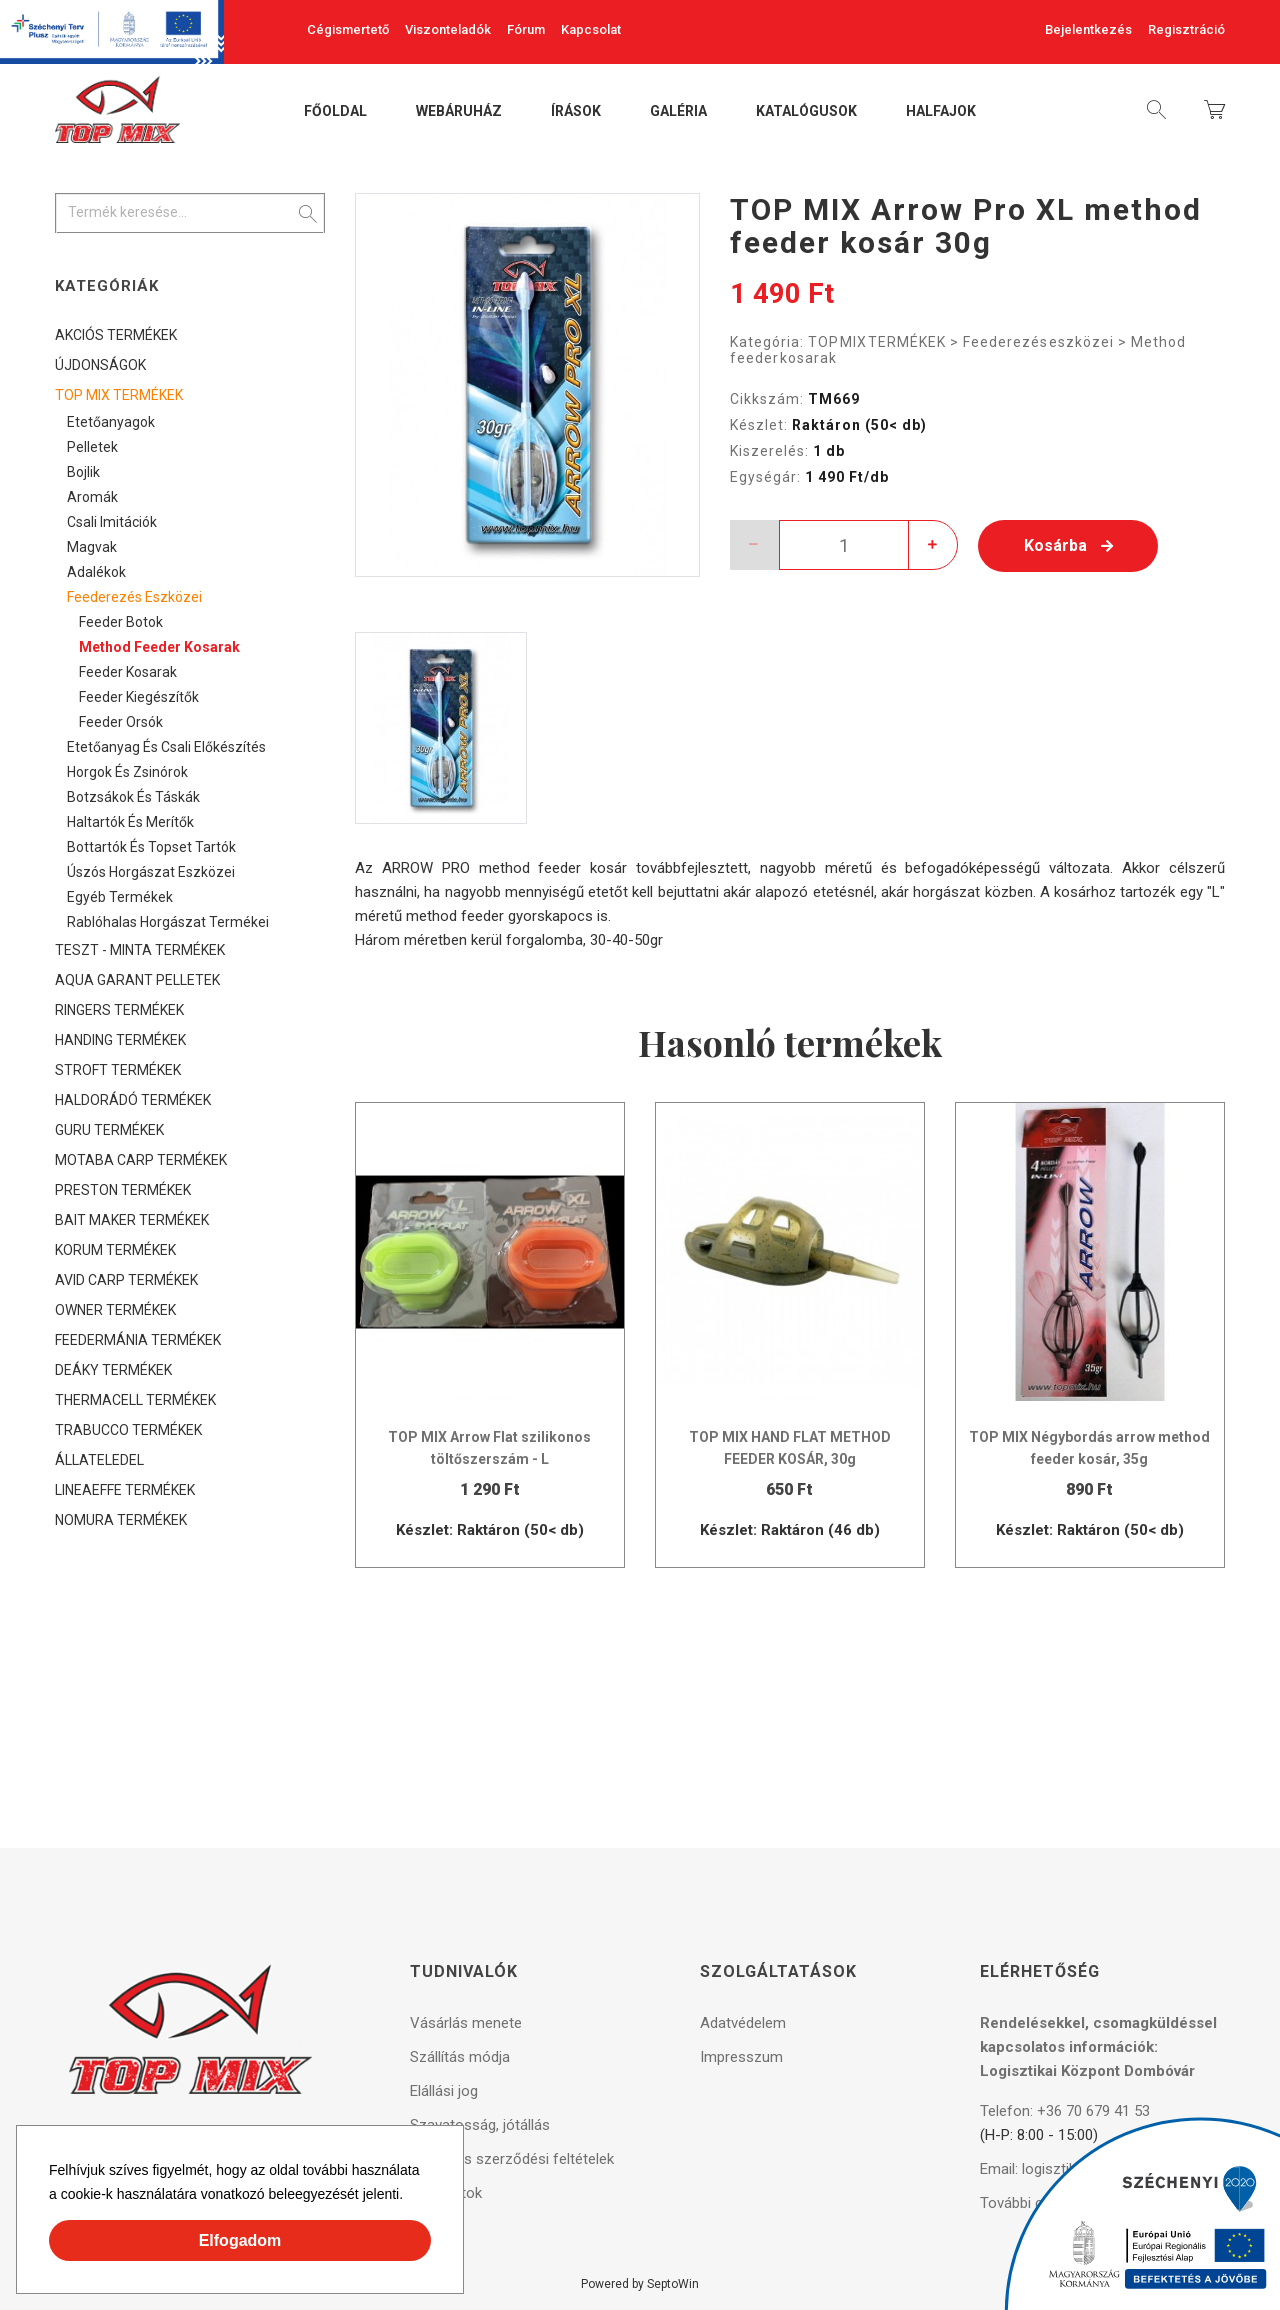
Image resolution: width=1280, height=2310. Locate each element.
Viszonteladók (448, 29)
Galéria (678, 112)
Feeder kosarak (128, 672)
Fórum (526, 29)
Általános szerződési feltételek (512, 2159)
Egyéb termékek (120, 897)
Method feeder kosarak (159, 647)
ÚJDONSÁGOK (100, 365)
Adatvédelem (743, 2023)
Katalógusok (806, 112)
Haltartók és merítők (130, 822)
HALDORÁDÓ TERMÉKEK (133, 1100)
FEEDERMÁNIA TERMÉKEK (138, 1340)
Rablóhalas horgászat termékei (168, 922)
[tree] (190, 927)
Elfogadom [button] (240, 2240)
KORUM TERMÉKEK (115, 1250)
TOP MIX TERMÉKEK (877, 342)
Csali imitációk (112, 522)
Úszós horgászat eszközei (151, 872)
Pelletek (92, 447)
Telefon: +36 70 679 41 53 (1065, 2111)
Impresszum (741, 2057)
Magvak (92, 547)
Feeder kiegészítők (139, 697)
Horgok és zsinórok (127, 772)
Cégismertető (348, 29)
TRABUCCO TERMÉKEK (128, 1430)
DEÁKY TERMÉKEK (113, 1370)
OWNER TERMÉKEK (115, 1310)
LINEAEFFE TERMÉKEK (125, 1490)
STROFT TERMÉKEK (118, 1070)
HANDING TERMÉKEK (120, 1040)
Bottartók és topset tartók (151, 847)
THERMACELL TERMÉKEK (135, 1400)
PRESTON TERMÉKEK (123, 1190)
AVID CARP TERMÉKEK (126, 1280)
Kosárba (1068, 545)
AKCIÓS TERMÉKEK (116, 335)
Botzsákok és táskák (133, 797)
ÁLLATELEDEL (99, 1460)
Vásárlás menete (466, 2023)
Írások (576, 112)
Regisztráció (1186, 29)
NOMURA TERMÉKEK (121, 1520)
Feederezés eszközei (1038, 342)
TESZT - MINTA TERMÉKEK (140, 950)
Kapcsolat (591, 29)
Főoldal (335, 112)
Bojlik (83, 472)
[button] (410, 2197)
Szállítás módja (460, 2057)
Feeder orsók (121, 722)
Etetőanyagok (111, 422)
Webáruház (459, 112)
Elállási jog (444, 2091)
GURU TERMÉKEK (109, 1130)
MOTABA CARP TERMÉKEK (141, 1160)
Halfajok (941, 112)
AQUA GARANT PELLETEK (137, 980)
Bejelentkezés (1088, 29)
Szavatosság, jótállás (480, 2125)
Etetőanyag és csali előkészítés (166, 747)
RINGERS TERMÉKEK (119, 1010)
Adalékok (96, 572)
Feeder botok (121, 622)
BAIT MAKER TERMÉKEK (132, 1220)
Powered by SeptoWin (640, 2284)
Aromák (92, 497)
